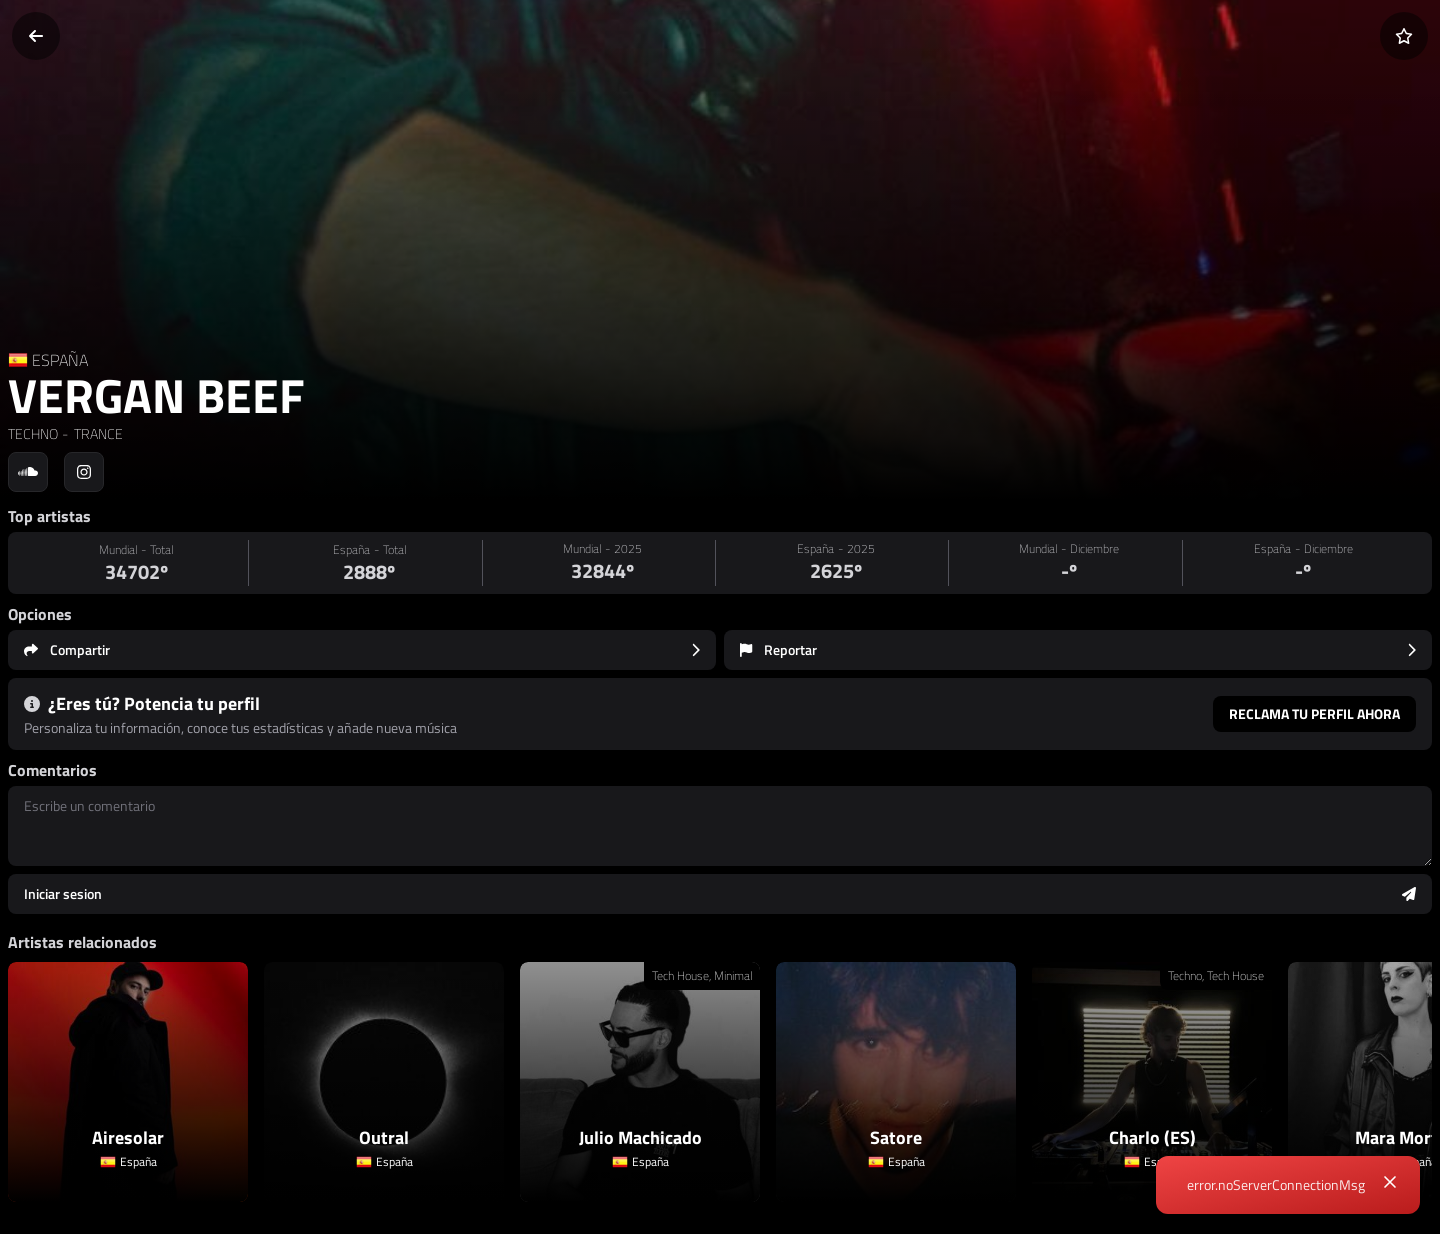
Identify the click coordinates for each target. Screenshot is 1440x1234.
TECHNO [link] (33, 433)
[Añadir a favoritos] (1404, 36)
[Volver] (36, 36)
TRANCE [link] (97, 433)
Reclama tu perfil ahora (1314, 713)
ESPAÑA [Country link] (60, 360)
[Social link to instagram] (84, 472)
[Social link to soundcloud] (28, 472)
